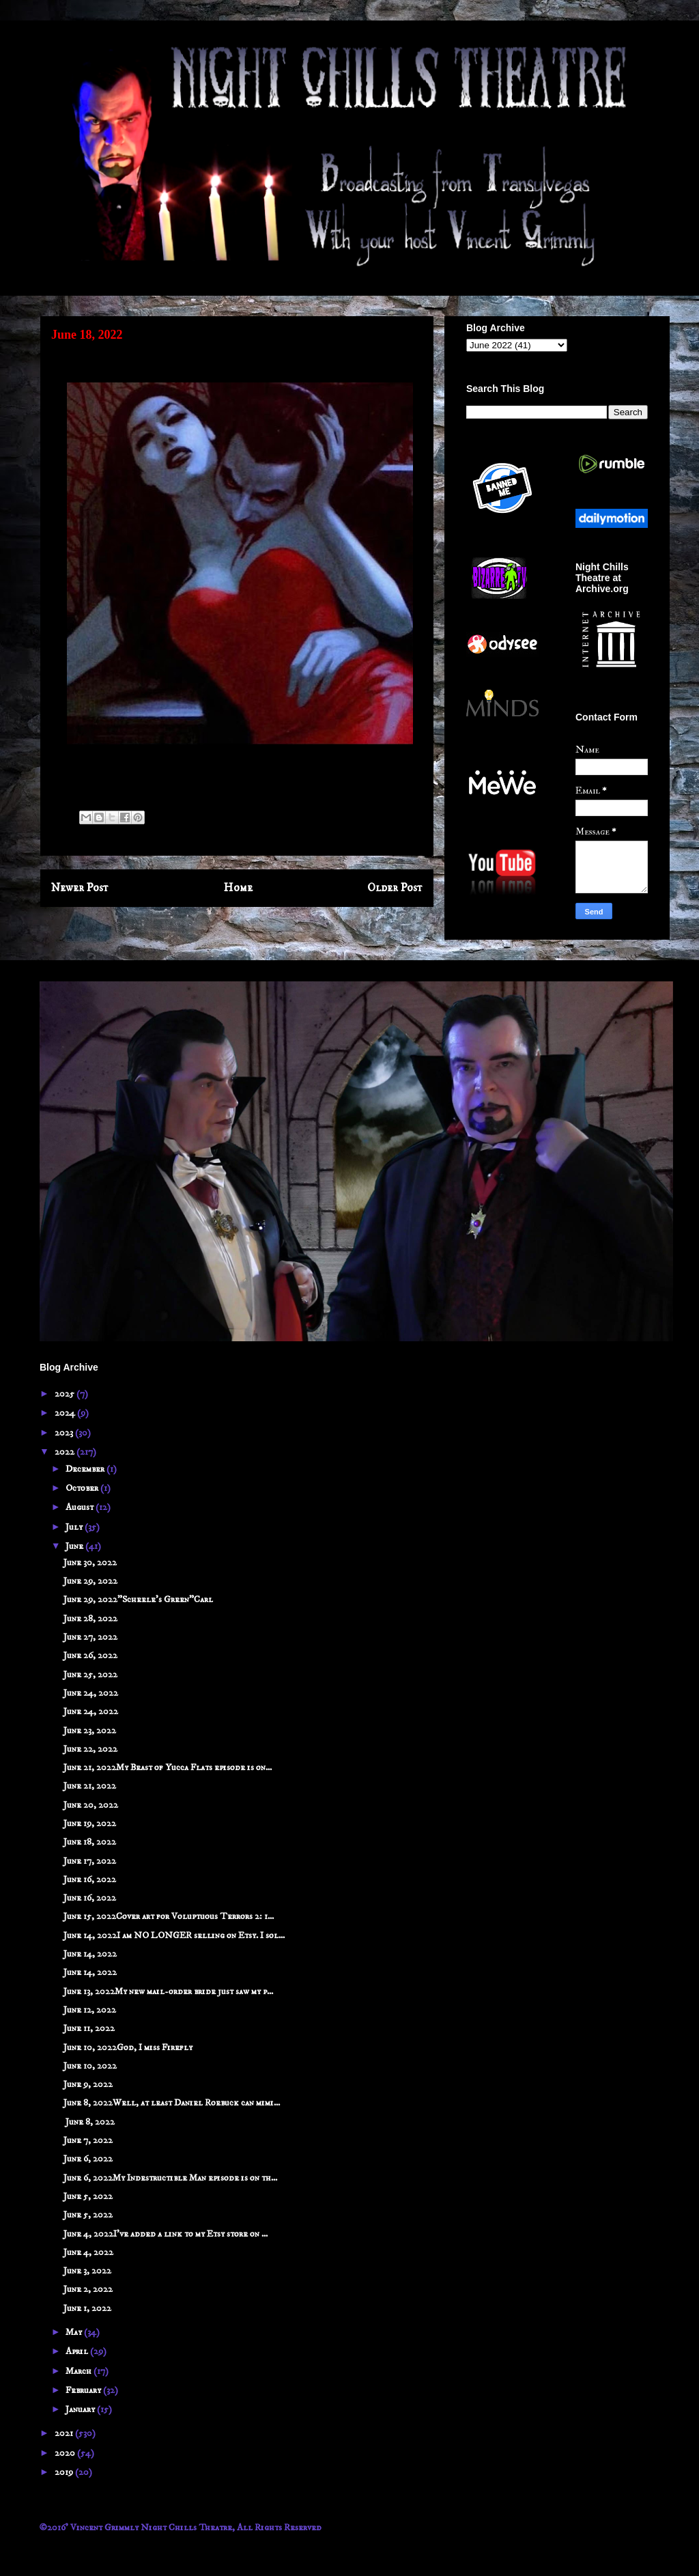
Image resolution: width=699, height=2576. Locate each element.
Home (238, 888)
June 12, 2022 (89, 2010)
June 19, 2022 (89, 1823)
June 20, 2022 (90, 1805)
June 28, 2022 (90, 1618)
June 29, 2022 (90, 1581)
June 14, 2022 (90, 1954)
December (86, 1469)
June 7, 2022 (88, 2140)
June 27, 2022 (90, 1637)
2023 (65, 1433)
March (80, 2371)
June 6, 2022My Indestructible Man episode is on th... (170, 2178)
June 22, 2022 (90, 1749)
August (81, 1507)
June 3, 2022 (87, 2271)
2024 (66, 1413)
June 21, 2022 (89, 1786)
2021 (65, 2433)
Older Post (395, 888)
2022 (65, 1452)
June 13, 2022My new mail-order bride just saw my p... (168, 1991)
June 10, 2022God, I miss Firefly (127, 2047)
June (75, 1546)
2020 (66, 2453)
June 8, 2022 (89, 2122)
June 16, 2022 (89, 1879)
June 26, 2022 (90, 1655)
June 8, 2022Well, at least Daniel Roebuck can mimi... (171, 2103)
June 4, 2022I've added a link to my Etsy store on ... (165, 2234)
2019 (65, 2472)
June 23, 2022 (89, 1730)
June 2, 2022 (88, 2289)
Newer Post (80, 888)
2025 (65, 1394)
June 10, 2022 (90, 2066)
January (81, 2409)
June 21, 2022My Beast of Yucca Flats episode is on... (167, 1767)
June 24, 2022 (90, 1693)
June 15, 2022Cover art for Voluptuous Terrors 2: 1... (168, 1916)
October (83, 1488)
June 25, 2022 (90, 1674)
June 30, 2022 (90, 1562)
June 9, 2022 (88, 2084)
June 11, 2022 (89, 2028)
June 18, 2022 (89, 1842)
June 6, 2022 (88, 2159)
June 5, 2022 (88, 2196)
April (78, 2351)
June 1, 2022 (87, 2308)
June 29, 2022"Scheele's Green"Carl (138, 1599)
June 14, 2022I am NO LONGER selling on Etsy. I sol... (174, 1935)
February (84, 2390)
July (75, 1527)
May (75, 2332)
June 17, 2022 (89, 1861)
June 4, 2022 (88, 2252)
